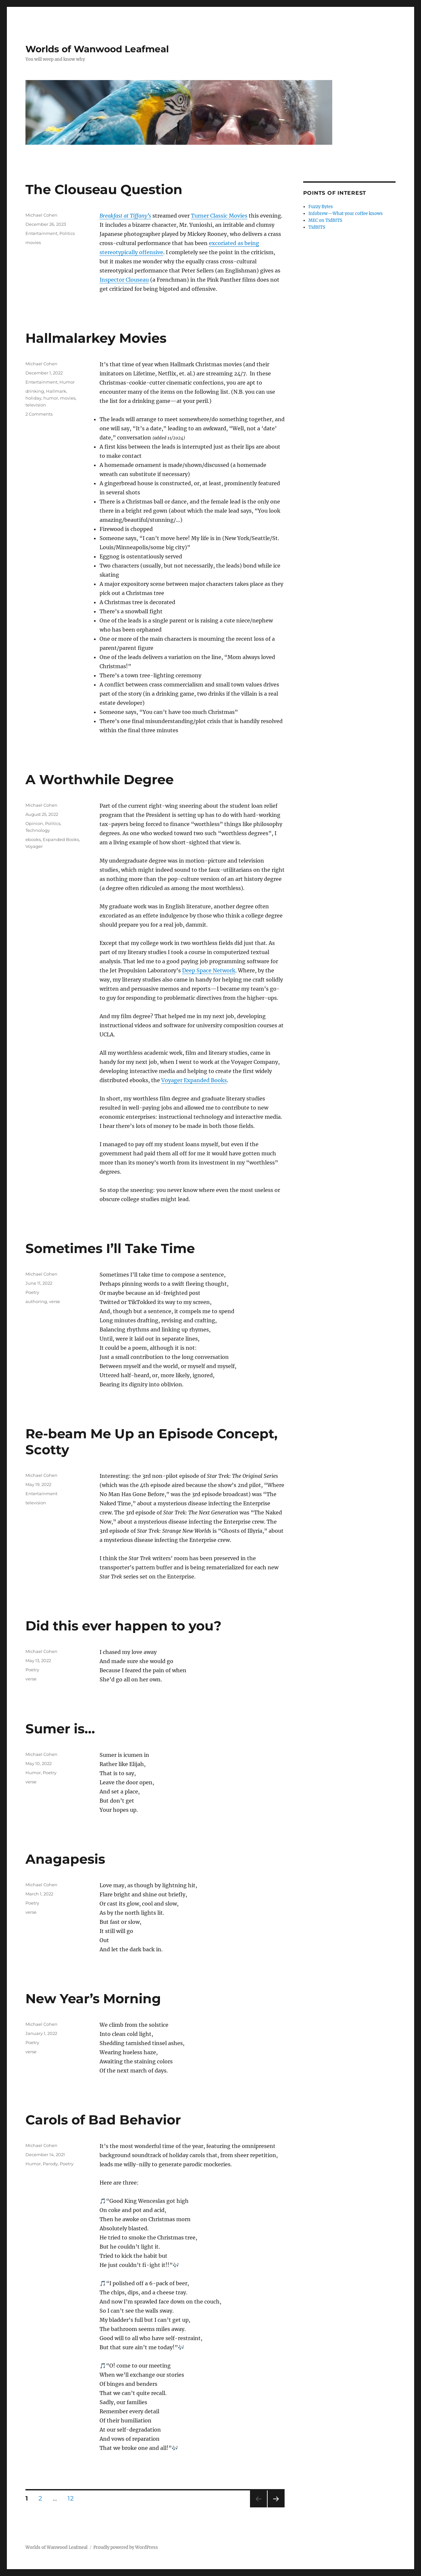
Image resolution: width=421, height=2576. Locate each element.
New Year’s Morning (93, 1998)
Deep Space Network (208, 970)
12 (72, 2498)
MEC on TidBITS (325, 220)
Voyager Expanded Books (194, 1080)
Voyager (34, 846)
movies (33, 242)
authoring (36, 1301)
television (35, 404)
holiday (33, 398)
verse (54, 1301)
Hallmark (56, 391)
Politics (67, 233)
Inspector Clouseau (124, 279)
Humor (67, 382)
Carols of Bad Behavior (103, 2120)
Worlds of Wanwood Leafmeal (97, 49)
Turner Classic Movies (219, 215)
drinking (34, 391)
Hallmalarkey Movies (95, 338)
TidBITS (316, 227)
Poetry (32, 1292)
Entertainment (41, 233)
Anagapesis (65, 1859)
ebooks (33, 839)
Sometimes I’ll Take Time (110, 1248)
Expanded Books (61, 839)
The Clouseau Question (103, 189)
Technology (37, 830)
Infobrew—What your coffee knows (345, 213)
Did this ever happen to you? (123, 1626)
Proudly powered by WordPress (125, 2547)
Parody (50, 2163)
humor (50, 398)
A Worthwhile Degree (99, 779)
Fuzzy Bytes (320, 206)
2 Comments (39, 414)
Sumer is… (60, 1729)
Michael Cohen (41, 215)
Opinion (34, 823)
